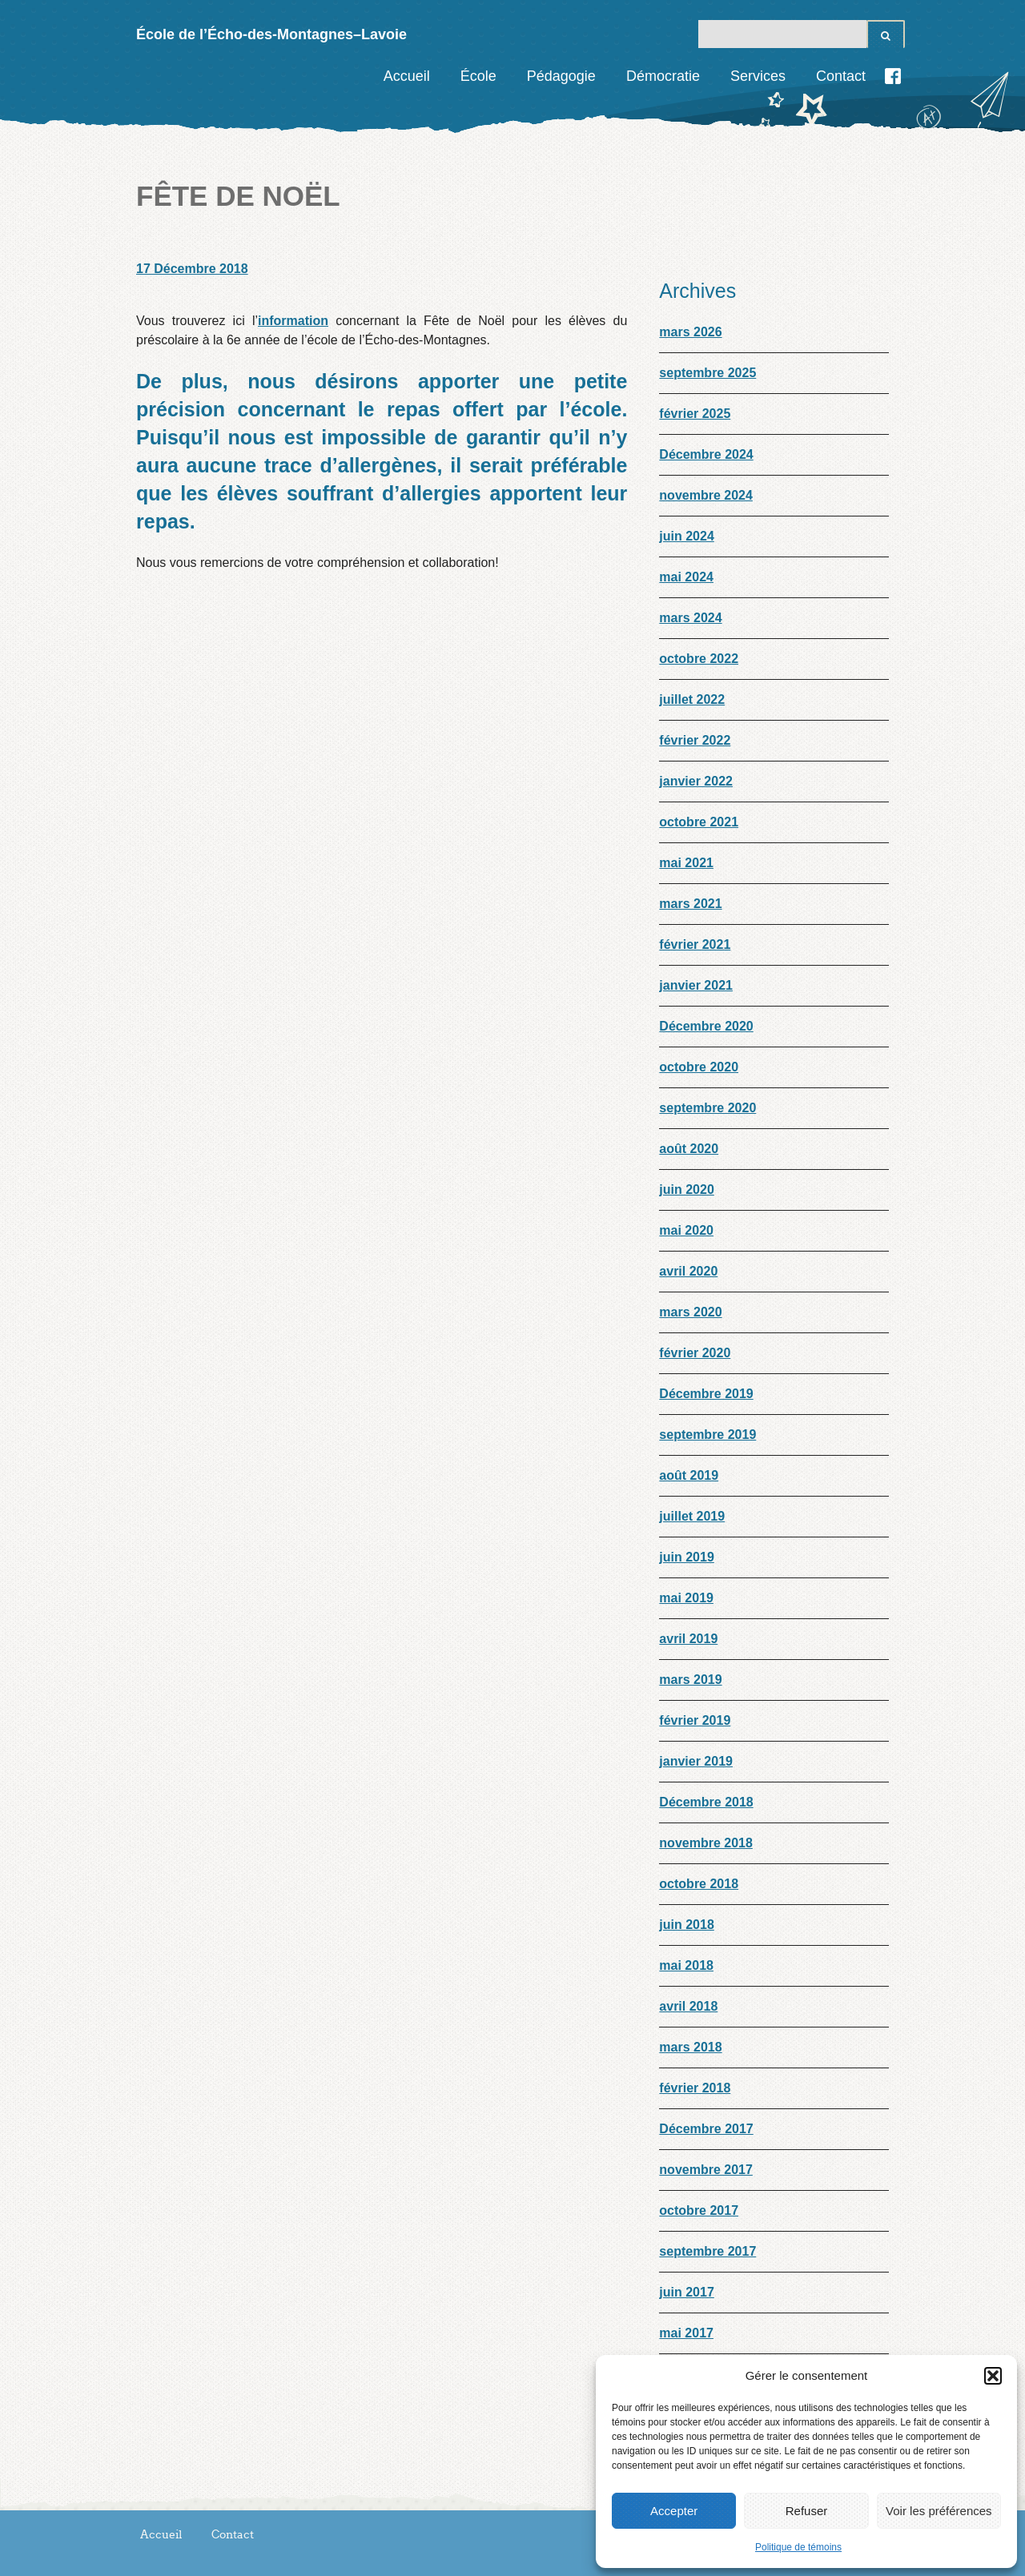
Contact (841, 76)
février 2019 (694, 1720)
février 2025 (694, 413)
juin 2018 (686, 1924)
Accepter (673, 2511)
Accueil (407, 76)
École (478, 76)
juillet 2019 (692, 1516)
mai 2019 (686, 1598)
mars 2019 (690, 1679)
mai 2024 (686, 577)
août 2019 (688, 1475)
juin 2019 (686, 1557)
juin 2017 (686, 2292)
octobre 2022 (698, 658)
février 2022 (694, 740)
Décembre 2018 (706, 1802)
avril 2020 (688, 1271)
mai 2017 (686, 2333)
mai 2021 (686, 863)
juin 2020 (686, 1189)
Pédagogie (561, 76)
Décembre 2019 (706, 1394)
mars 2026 (690, 332)
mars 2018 (690, 2047)
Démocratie (663, 76)
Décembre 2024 (706, 454)
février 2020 (694, 1353)
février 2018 (694, 2088)
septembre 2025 (707, 373)
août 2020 (688, 1148)
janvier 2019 (696, 1761)
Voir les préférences (939, 2511)
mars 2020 (690, 1312)
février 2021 (694, 944)
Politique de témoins (798, 2547)
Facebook (893, 76)
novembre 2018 (706, 1843)
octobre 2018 (698, 1884)
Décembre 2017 (706, 2129)
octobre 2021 (698, 822)
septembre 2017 (707, 2251)
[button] (993, 2376)
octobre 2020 (698, 1067)
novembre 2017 (706, 2169)
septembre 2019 (707, 1434)
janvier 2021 (696, 985)
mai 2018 (686, 1965)
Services (758, 76)
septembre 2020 (707, 1108)
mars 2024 (690, 618)
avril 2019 (688, 1639)
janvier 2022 (696, 781)
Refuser (807, 2511)
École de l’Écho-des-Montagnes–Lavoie (271, 34)
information (293, 321)
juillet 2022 (692, 699)
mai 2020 (686, 1230)
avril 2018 (688, 2006)
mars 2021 (690, 903)
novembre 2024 (706, 495)
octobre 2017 (698, 2210)
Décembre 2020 (706, 1026)
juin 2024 (686, 536)
